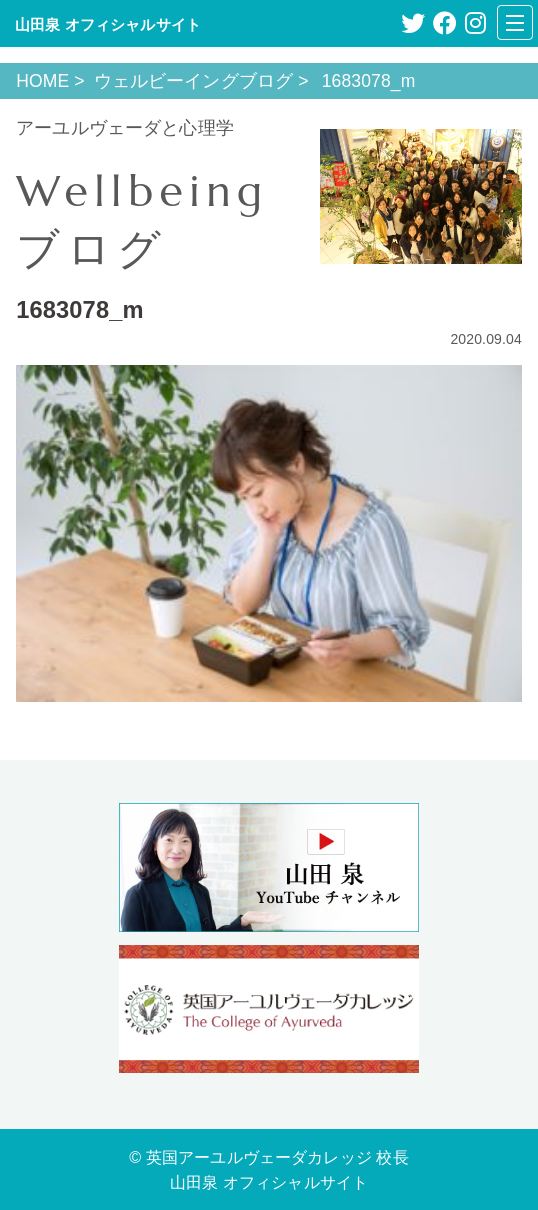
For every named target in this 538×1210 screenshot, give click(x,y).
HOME (42, 81)
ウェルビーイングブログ (194, 81)
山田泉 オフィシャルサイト (108, 24)
